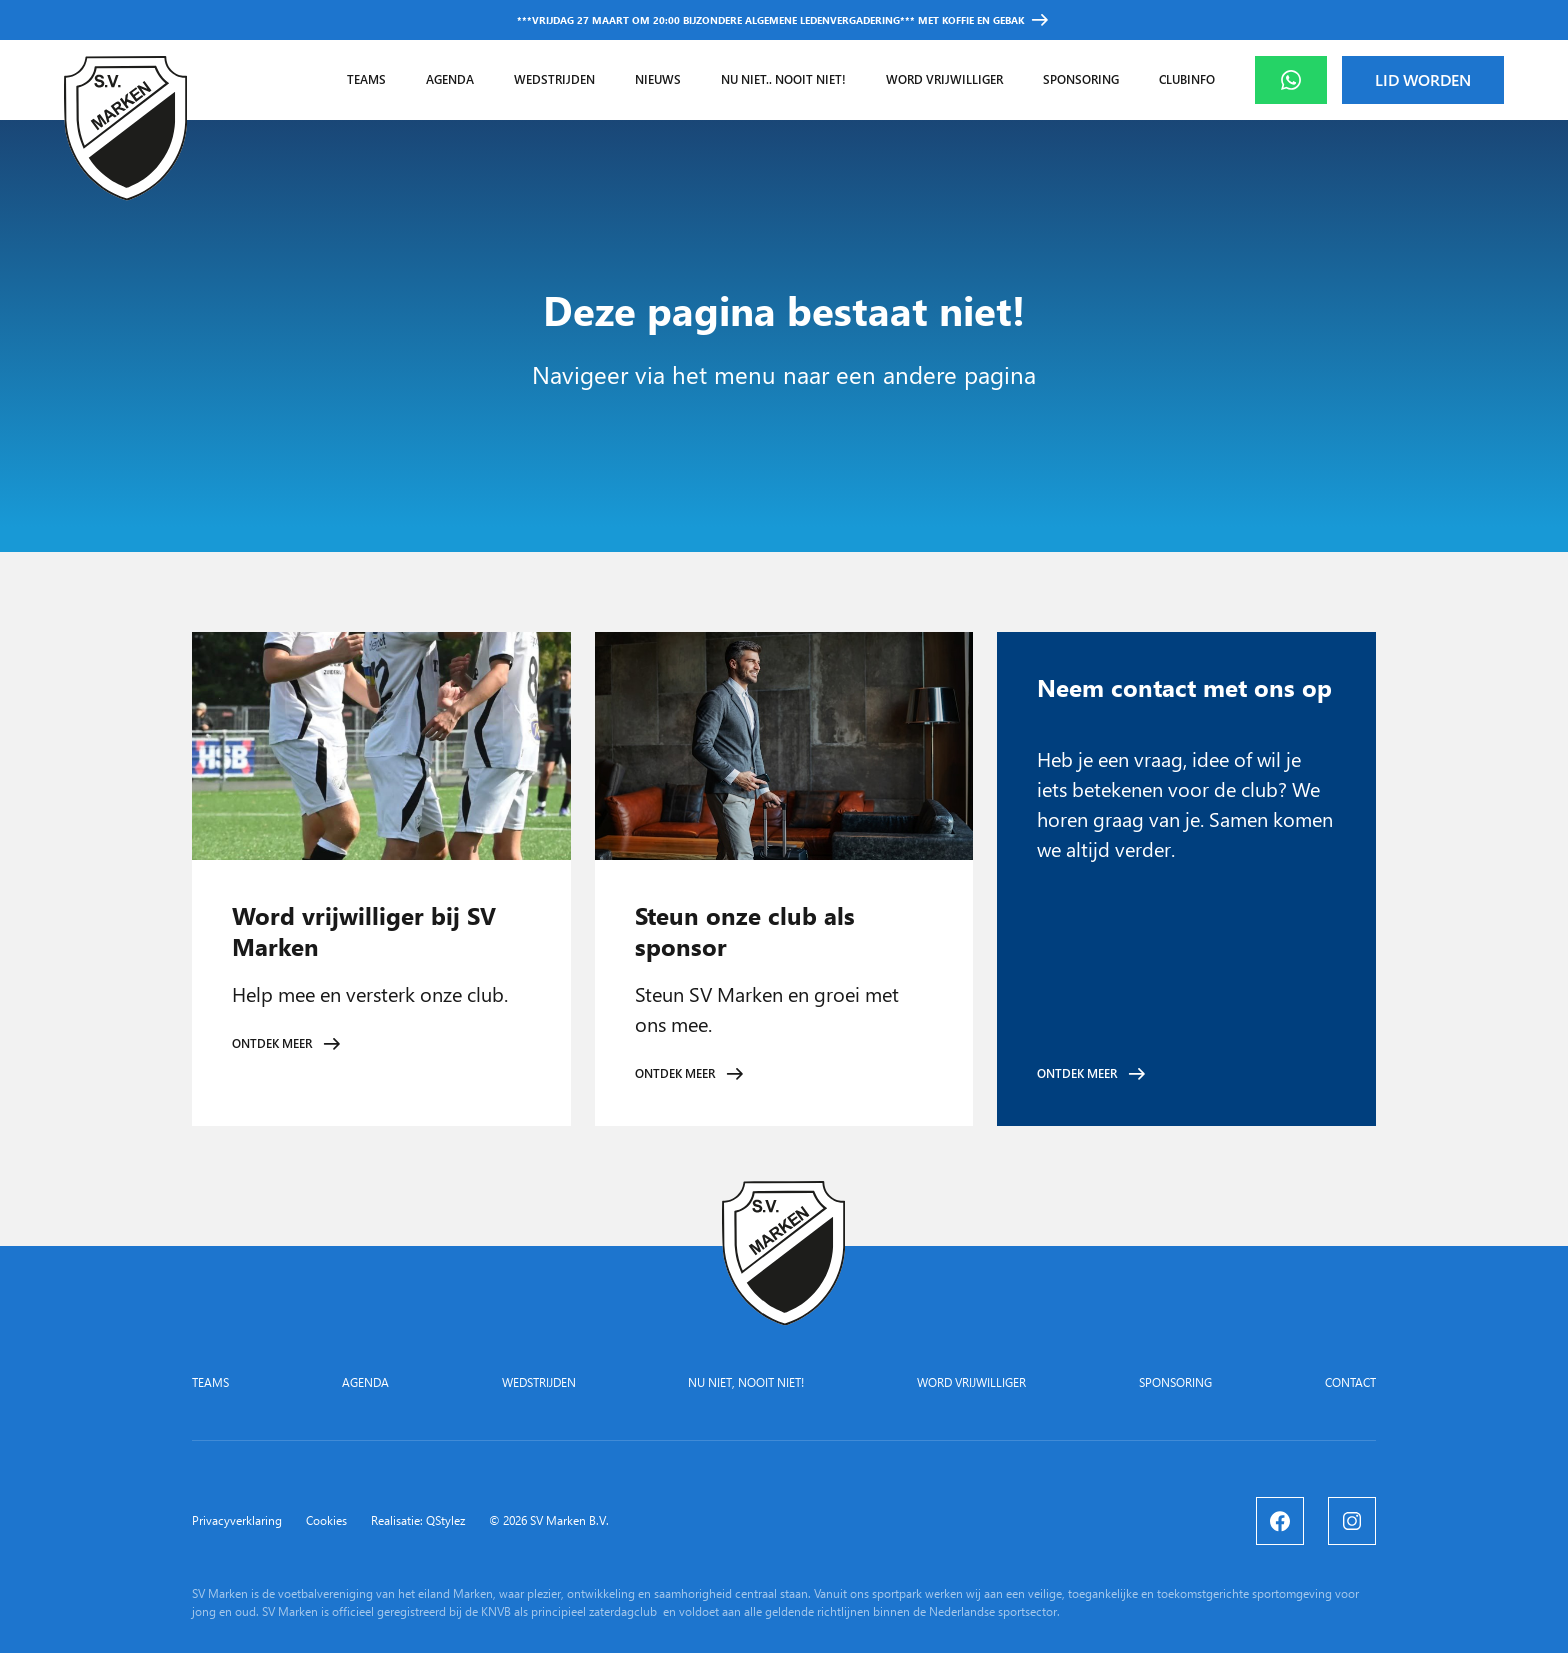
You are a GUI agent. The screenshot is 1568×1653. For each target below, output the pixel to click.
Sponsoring (1081, 79)
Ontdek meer (272, 1043)
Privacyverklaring (237, 1521)
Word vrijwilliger (944, 79)
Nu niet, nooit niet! (746, 1382)
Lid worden (1423, 79)
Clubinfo (1187, 79)
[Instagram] (1352, 1521)
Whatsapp (1307, 79)
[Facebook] (1280, 1521)
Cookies (326, 1521)
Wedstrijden (554, 79)
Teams (366, 79)
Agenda (450, 79)
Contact (1350, 1382)
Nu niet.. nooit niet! (783, 79)
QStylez (445, 1520)
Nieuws (658, 79)
